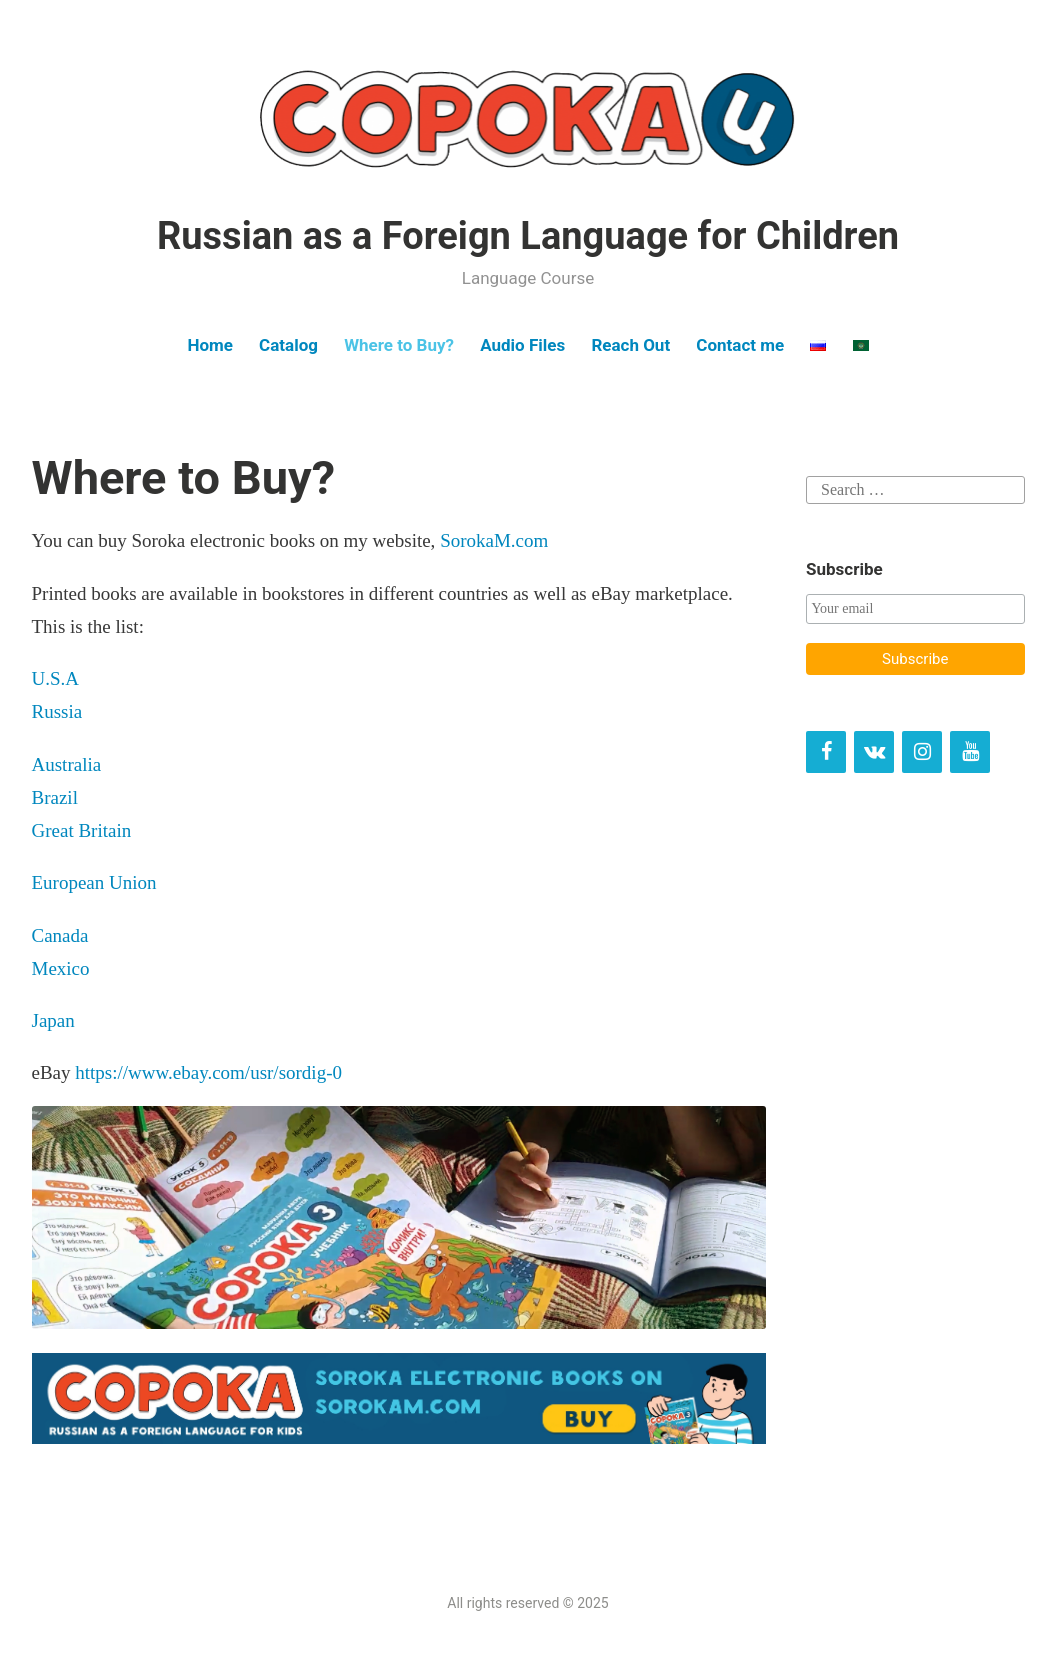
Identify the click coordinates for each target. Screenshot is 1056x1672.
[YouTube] (970, 752)
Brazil (55, 797)
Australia (69, 764)
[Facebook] (826, 752)
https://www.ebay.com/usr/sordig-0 (208, 1072)
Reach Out (630, 345)
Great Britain (82, 830)
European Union (94, 882)
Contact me (740, 345)
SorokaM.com (494, 540)
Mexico (61, 968)
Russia (57, 711)
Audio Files (522, 345)
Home (210, 345)
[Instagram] (922, 752)
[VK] (874, 752)
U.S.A (56, 678)
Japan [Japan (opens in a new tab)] (53, 1020)
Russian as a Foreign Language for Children (528, 236)
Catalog (288, 345)
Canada (60, 935)
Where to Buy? (399, 345)
